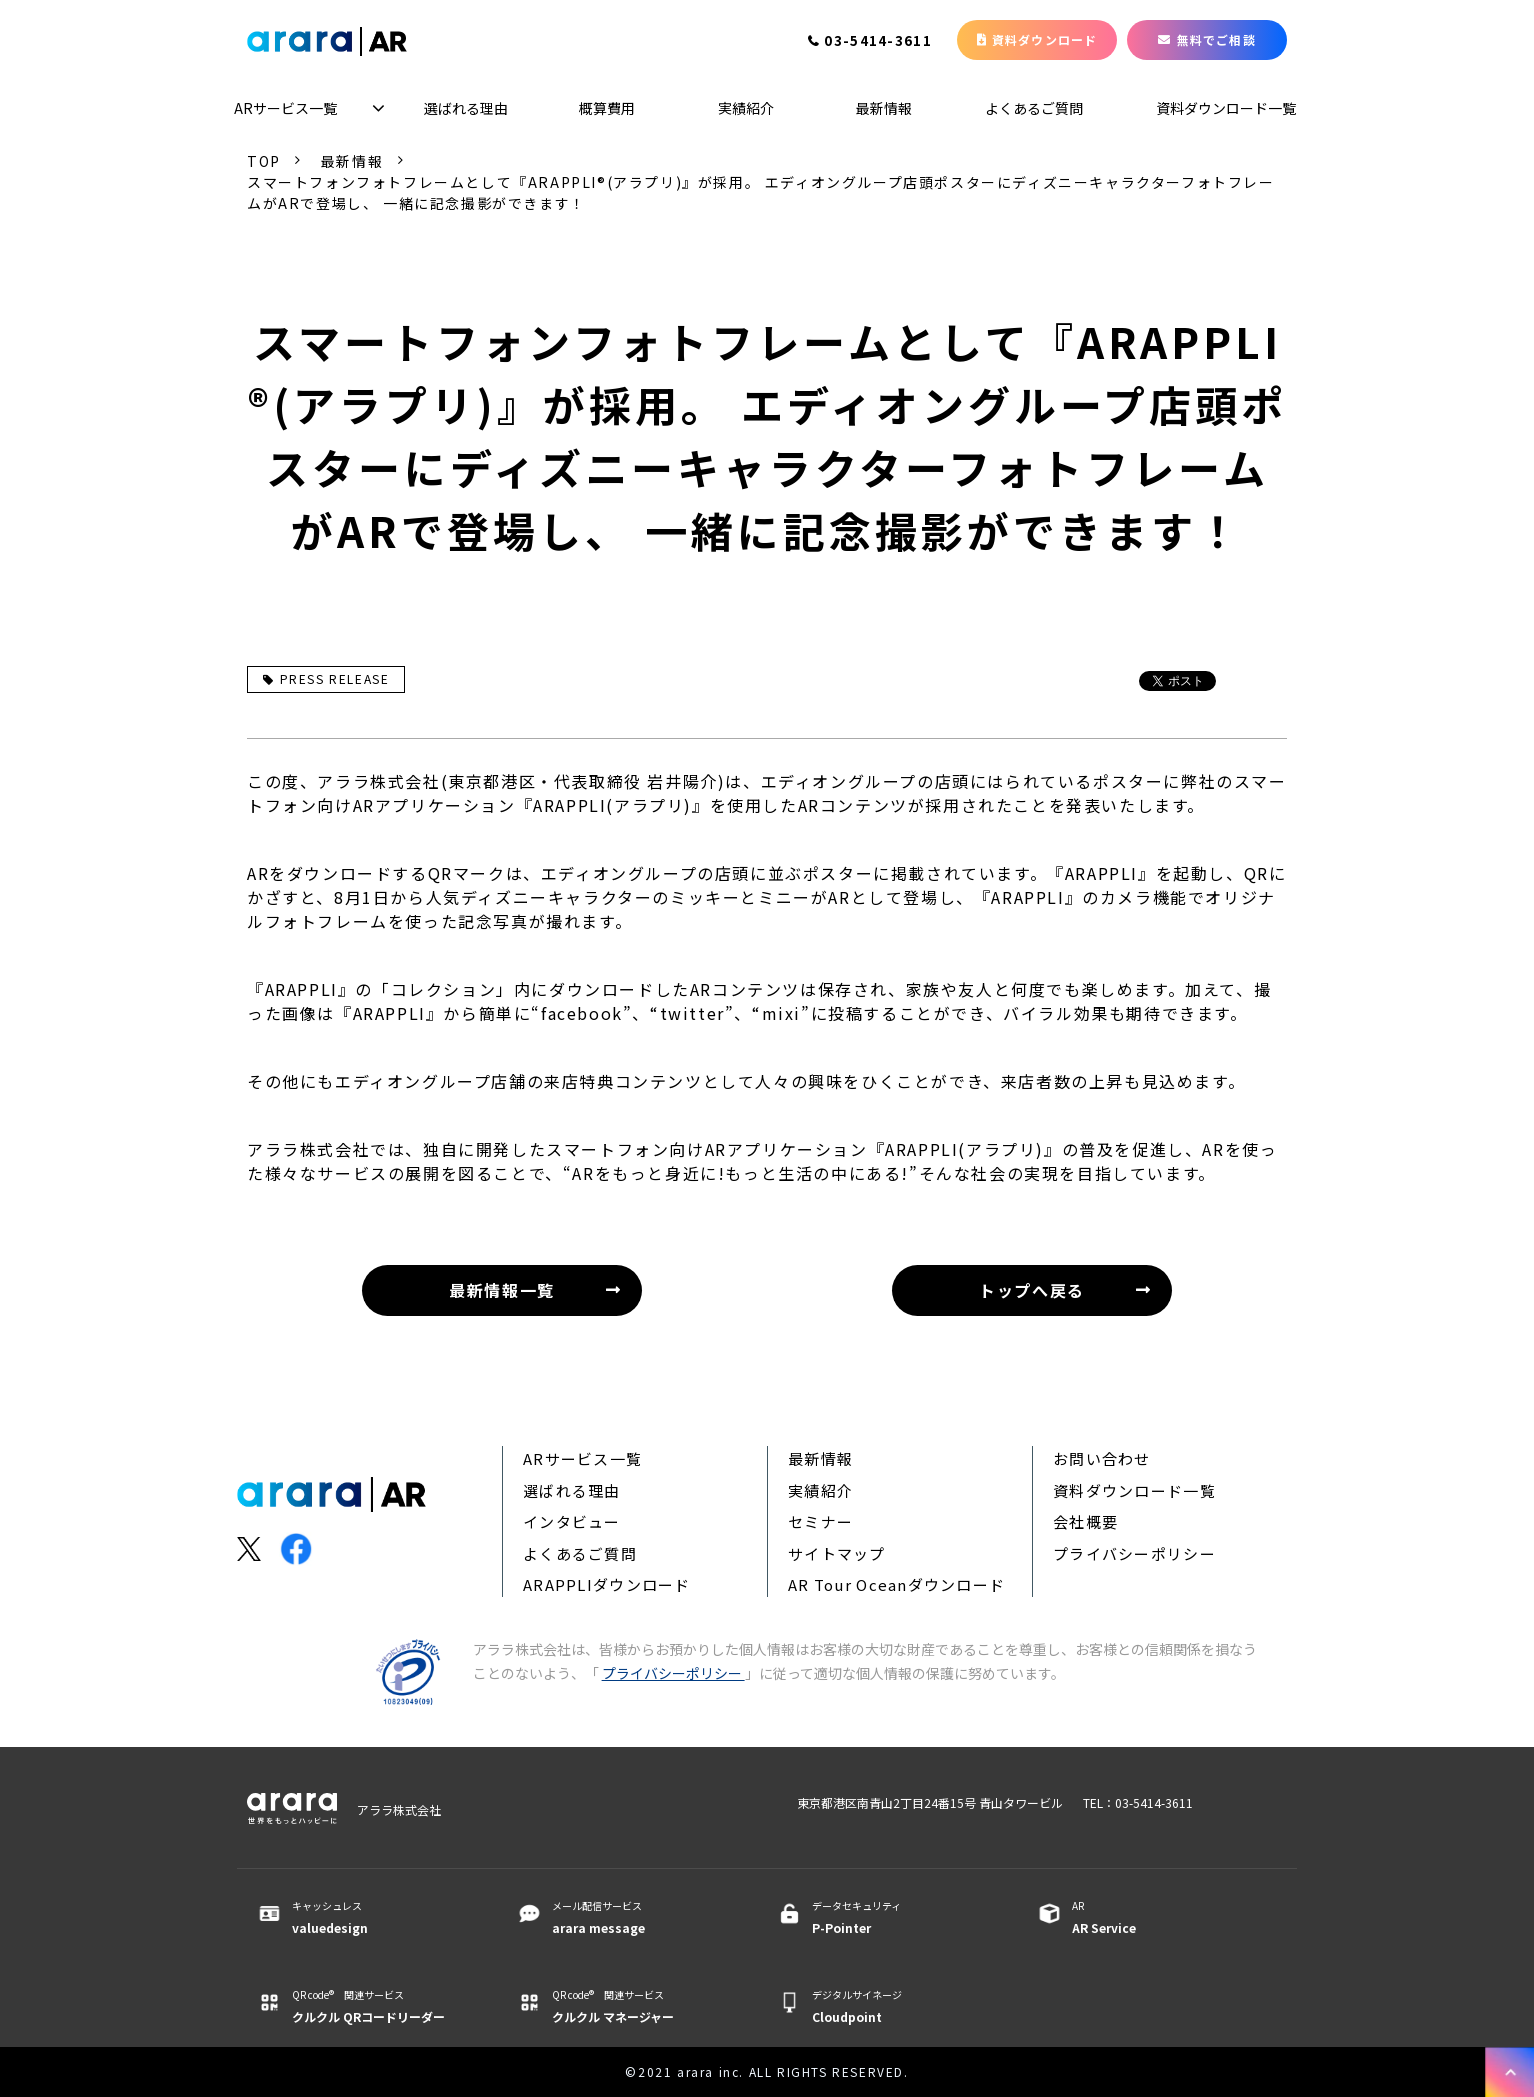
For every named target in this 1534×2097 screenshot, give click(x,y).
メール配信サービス (639, 1918)
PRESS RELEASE (326, 678)
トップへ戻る (1032, 1290)
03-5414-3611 (878, 42)
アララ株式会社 (399, 1809)
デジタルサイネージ (899, 2007)
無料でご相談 (1216, 39)
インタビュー (572, 1521)
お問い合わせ (1102, 1458)
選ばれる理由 (466, 108)
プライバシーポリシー (1134, 1553)
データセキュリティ (899, 1918)
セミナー (820, 1521)
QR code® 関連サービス (379, 2007)
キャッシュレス (379, 1918)
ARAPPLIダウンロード (607, 1584)
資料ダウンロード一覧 (1226, 108)
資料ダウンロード (1045, 39)
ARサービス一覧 (285, 108)
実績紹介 (746, 108)
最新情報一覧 (502, 1290)
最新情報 (884, 108)
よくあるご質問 (1034, 108)
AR (1159, 1918)
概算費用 (607, 108)
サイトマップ (837, 1553)
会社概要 (1085, 1521)
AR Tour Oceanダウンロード (896, 1584)
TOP (264, 161)
